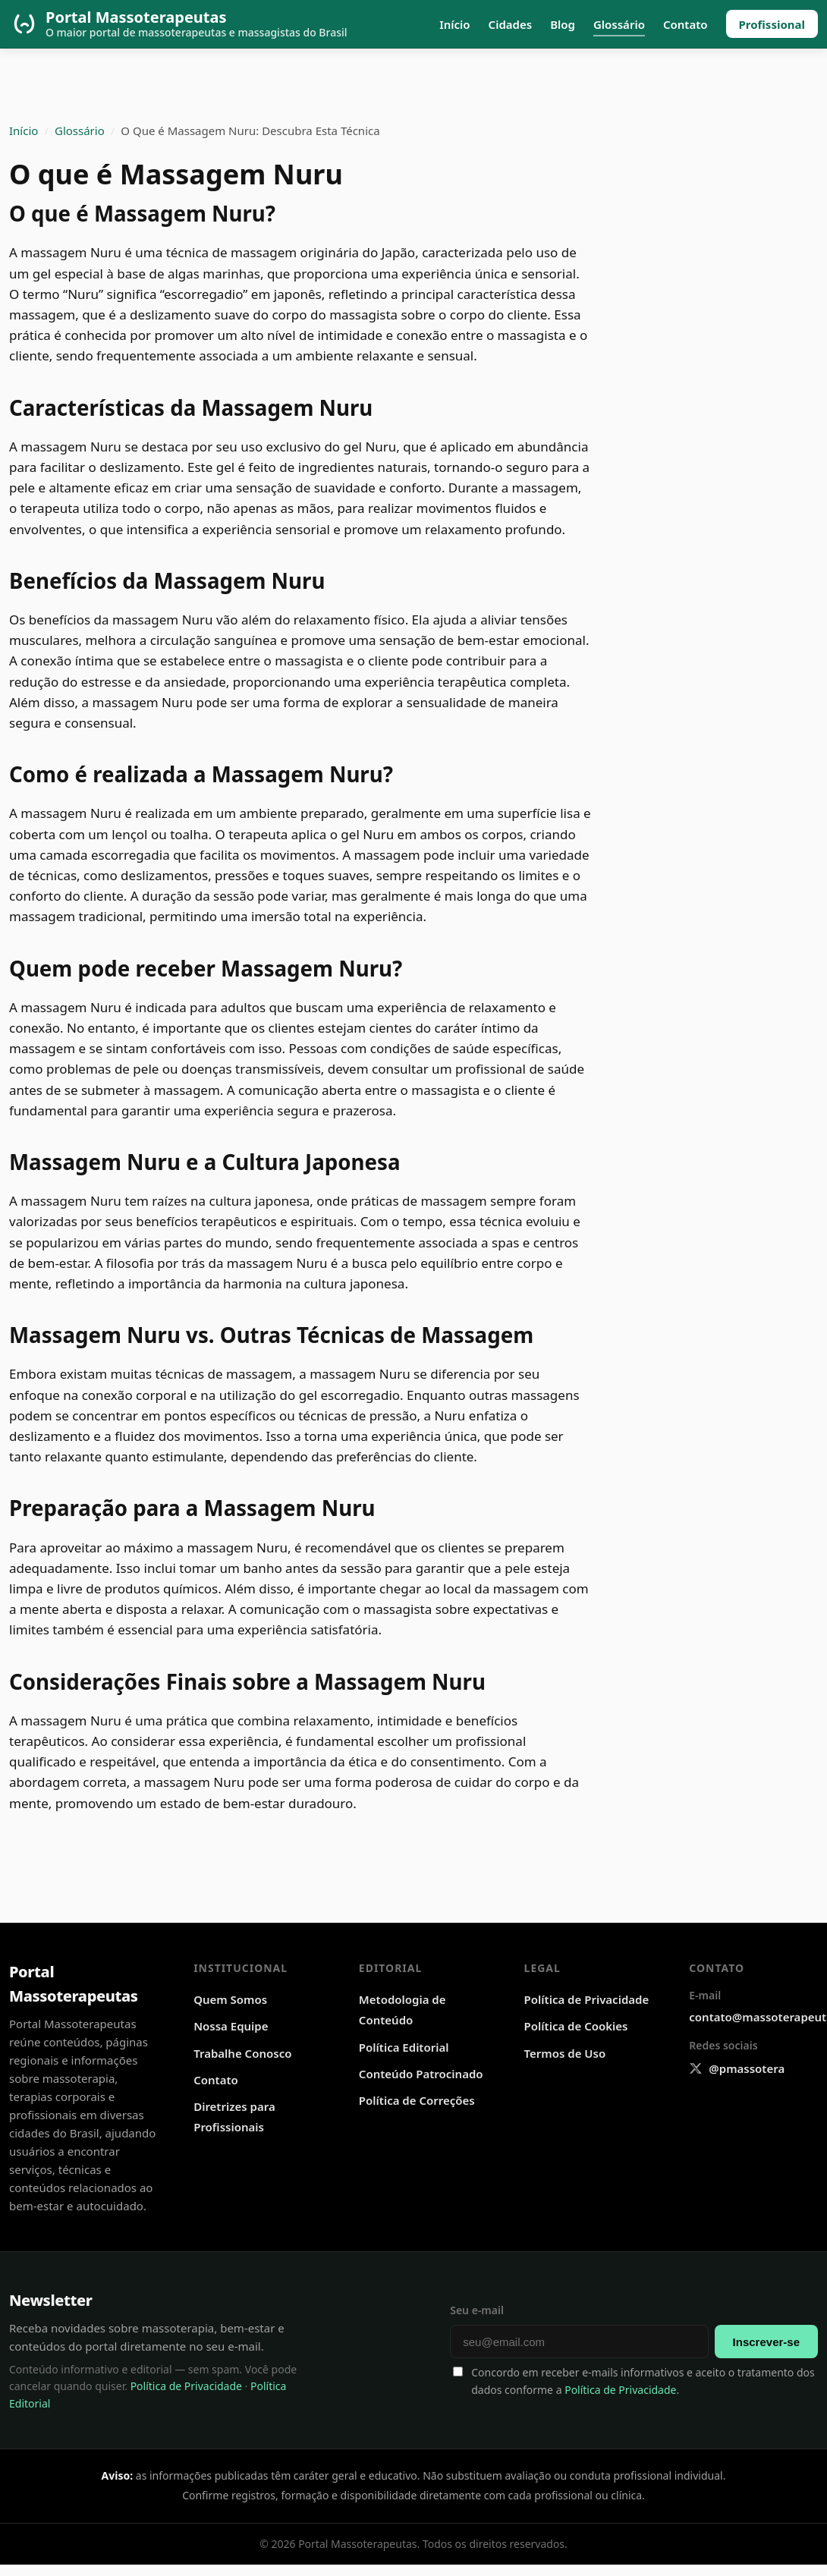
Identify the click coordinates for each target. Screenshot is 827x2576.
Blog (562, 24)
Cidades (511, 24)
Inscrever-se (766, 2341)
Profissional (772, 24)
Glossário (619, 24)
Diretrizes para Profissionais (234, 2116)
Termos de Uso (565, 2053)
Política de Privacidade (586, 1999)
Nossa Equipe (230, 2025)
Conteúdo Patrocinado (421, 2073)
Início (454, 24)
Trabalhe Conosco (242, 2053)
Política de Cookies (576, 2025)
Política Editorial (404, 2047)
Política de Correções (417, 2100)
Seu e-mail (477, 2310)
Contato (685, 24)
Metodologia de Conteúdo (402, 2009)
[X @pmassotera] (737, 2068)
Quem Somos (230, 1999)
